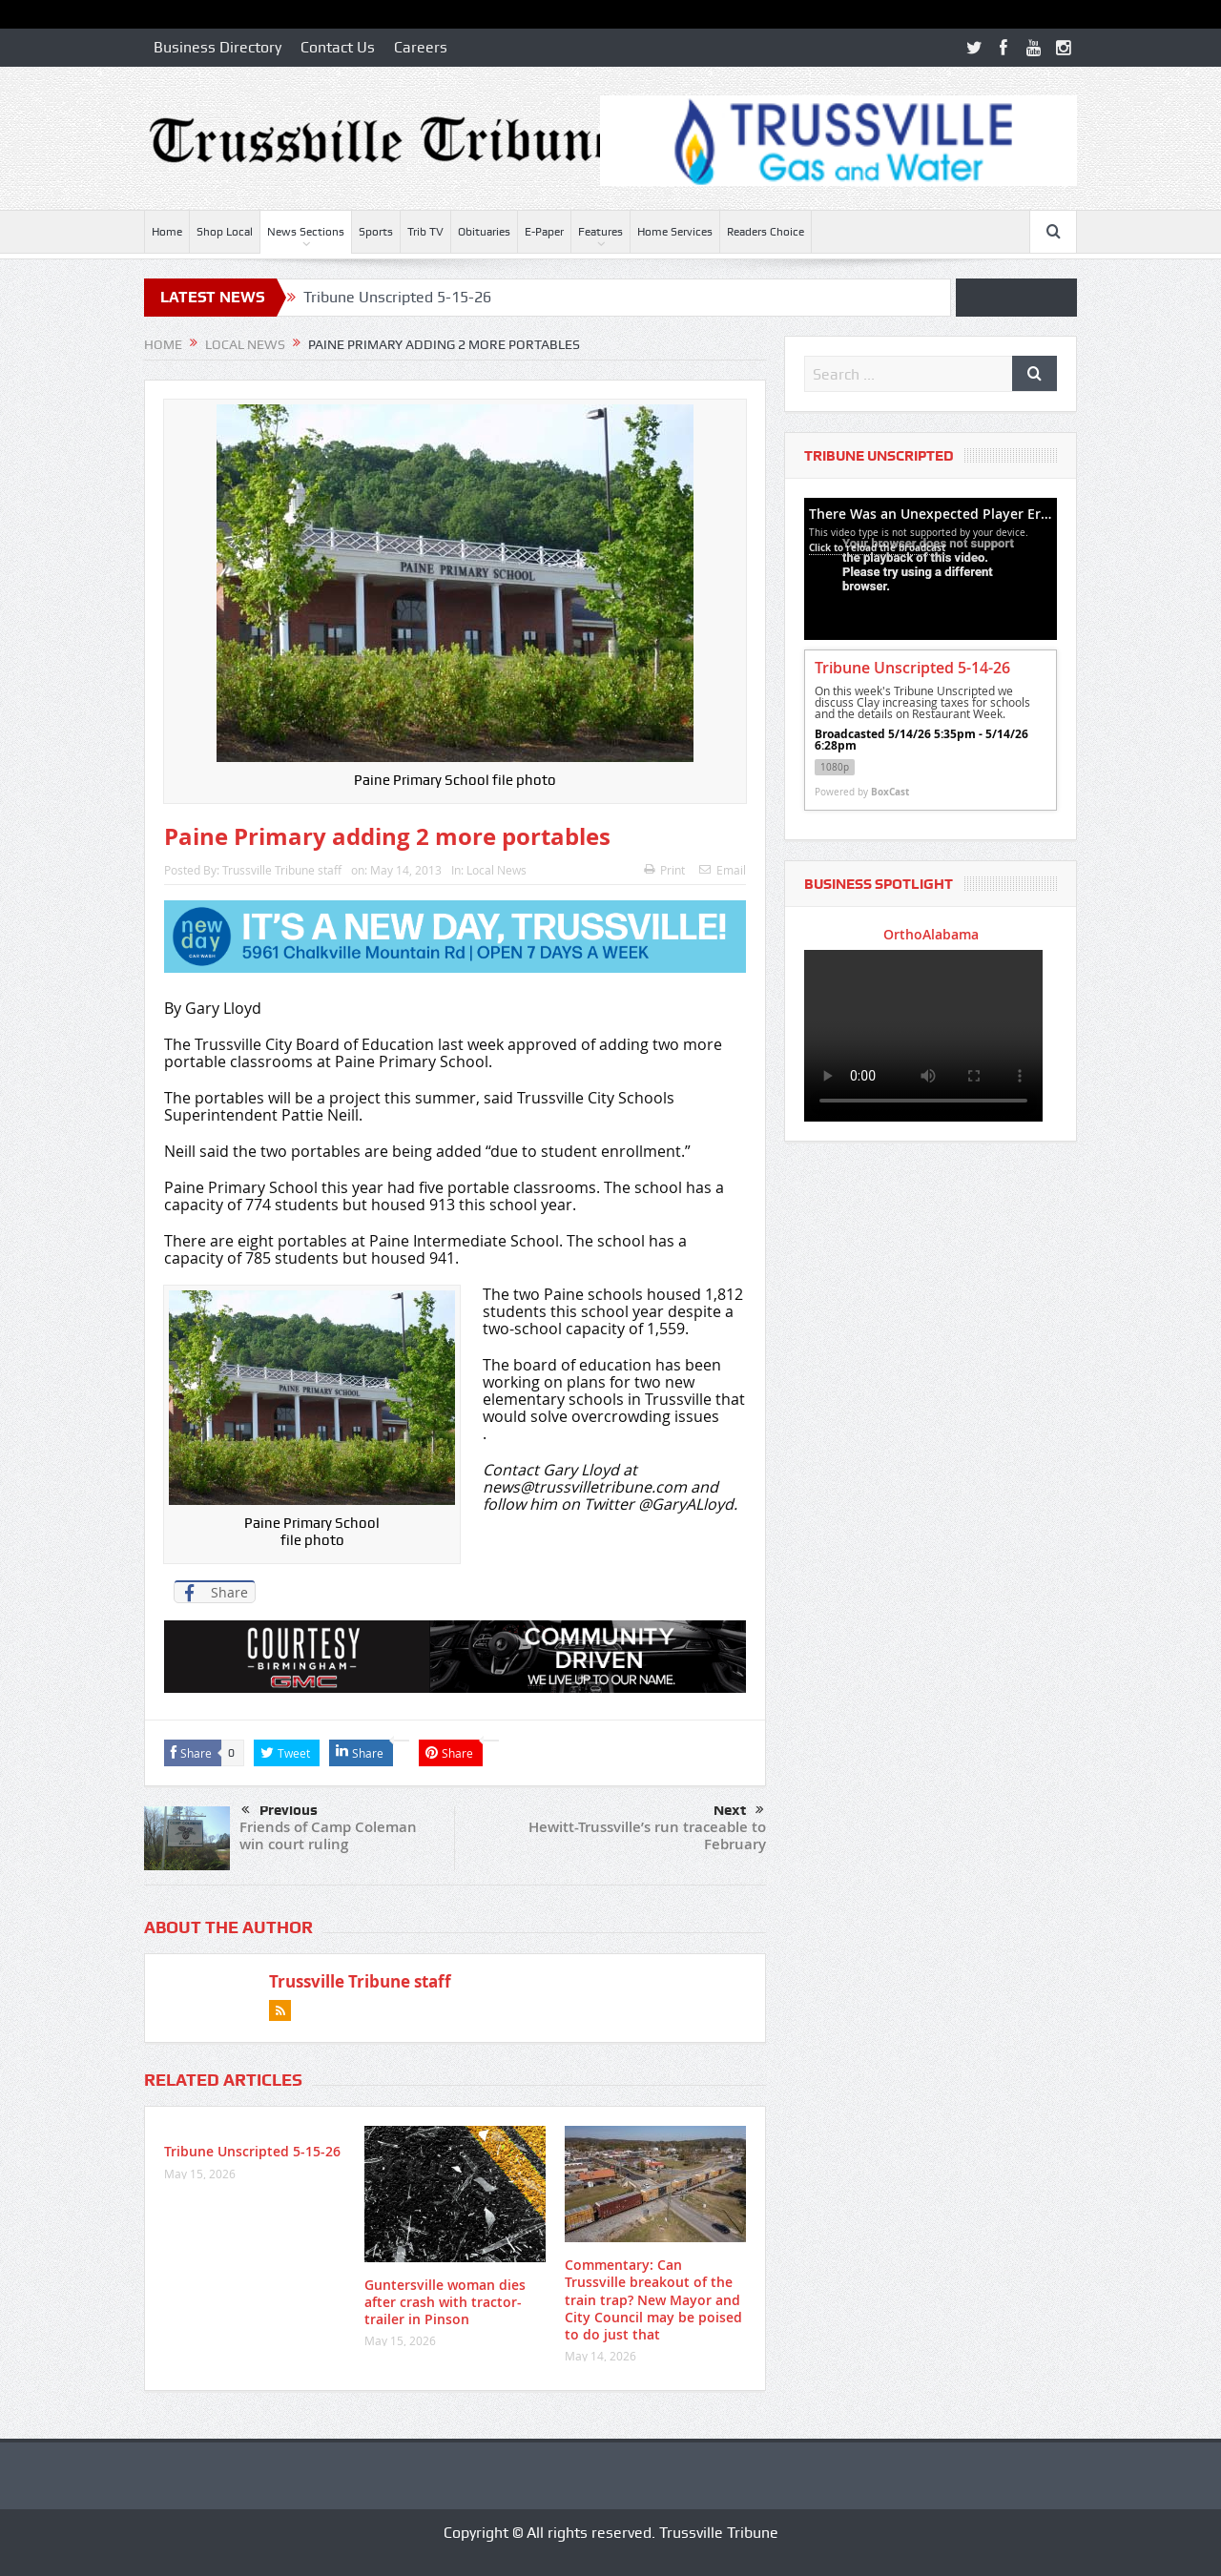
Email (722, 869)
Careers (420, 47)
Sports (376, 231)
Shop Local (225, 231)
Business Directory (217, 47)
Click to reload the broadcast (877, 547)
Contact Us (337, 47)
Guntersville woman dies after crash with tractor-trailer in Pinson (445, 2302)
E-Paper (544, 231)
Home (167, 231)
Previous (279, 1811)
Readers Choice (765, 231)
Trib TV (425, 231)
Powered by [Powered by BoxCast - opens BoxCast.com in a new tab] (862, 791)
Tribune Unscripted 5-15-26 (397, 297)
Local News (496, 869)
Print (664, 869)
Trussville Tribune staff (281, 869)
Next (739, 1810)
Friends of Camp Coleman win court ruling (328, 1835)
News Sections (305, 231)
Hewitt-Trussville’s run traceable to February (647, 1835)
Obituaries (484, 231)
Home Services (675, 231)
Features (600, 231)
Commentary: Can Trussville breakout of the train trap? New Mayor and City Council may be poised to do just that (653, 2299)
